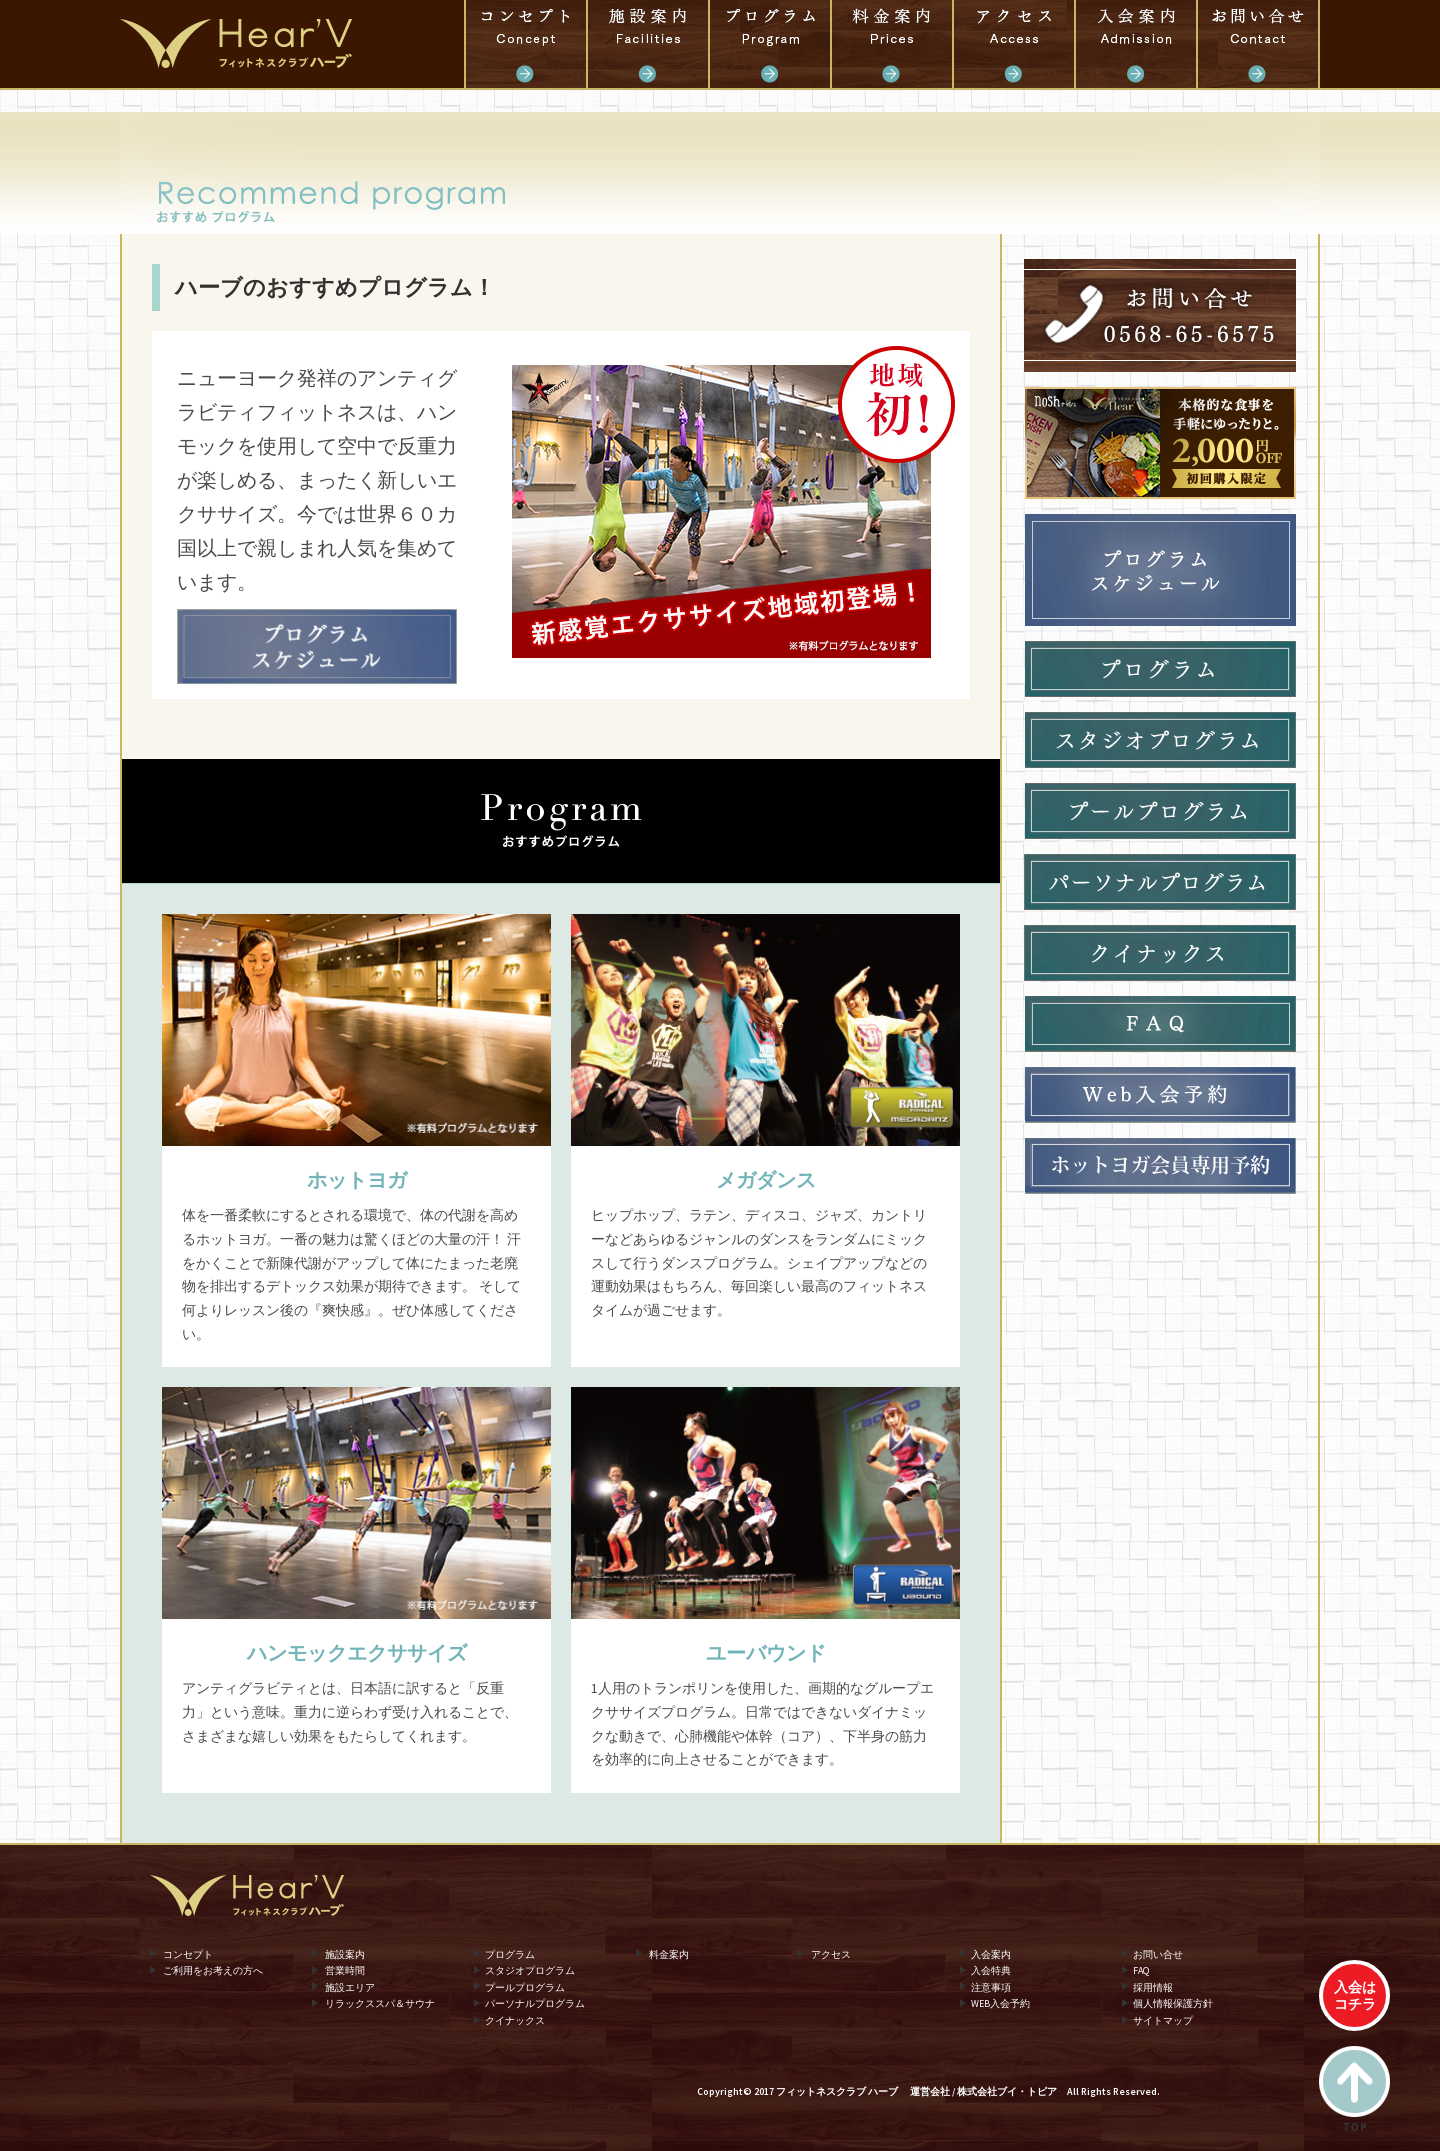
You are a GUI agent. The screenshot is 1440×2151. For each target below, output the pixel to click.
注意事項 (991, 1986)
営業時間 (345, 1970)
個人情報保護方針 (1173, 2003)
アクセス (1014, 44)
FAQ (1141, 1970)
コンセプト (526, 44)
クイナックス (515, 2020)
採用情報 (1153, 1986)
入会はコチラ (1355, 1995)
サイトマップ (1163, 2020)
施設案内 (648, 44)
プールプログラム (525, 1986)
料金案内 (892, 44)
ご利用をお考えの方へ (213, 1970)
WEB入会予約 (1000, 2003)
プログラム (770, 44)
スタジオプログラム (530, 1970)
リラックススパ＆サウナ (380, 2003)
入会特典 (991, 1970)
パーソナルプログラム (535, 2003)
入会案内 (1136, 44)
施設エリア (350, 1986)
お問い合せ (1258, 44)
